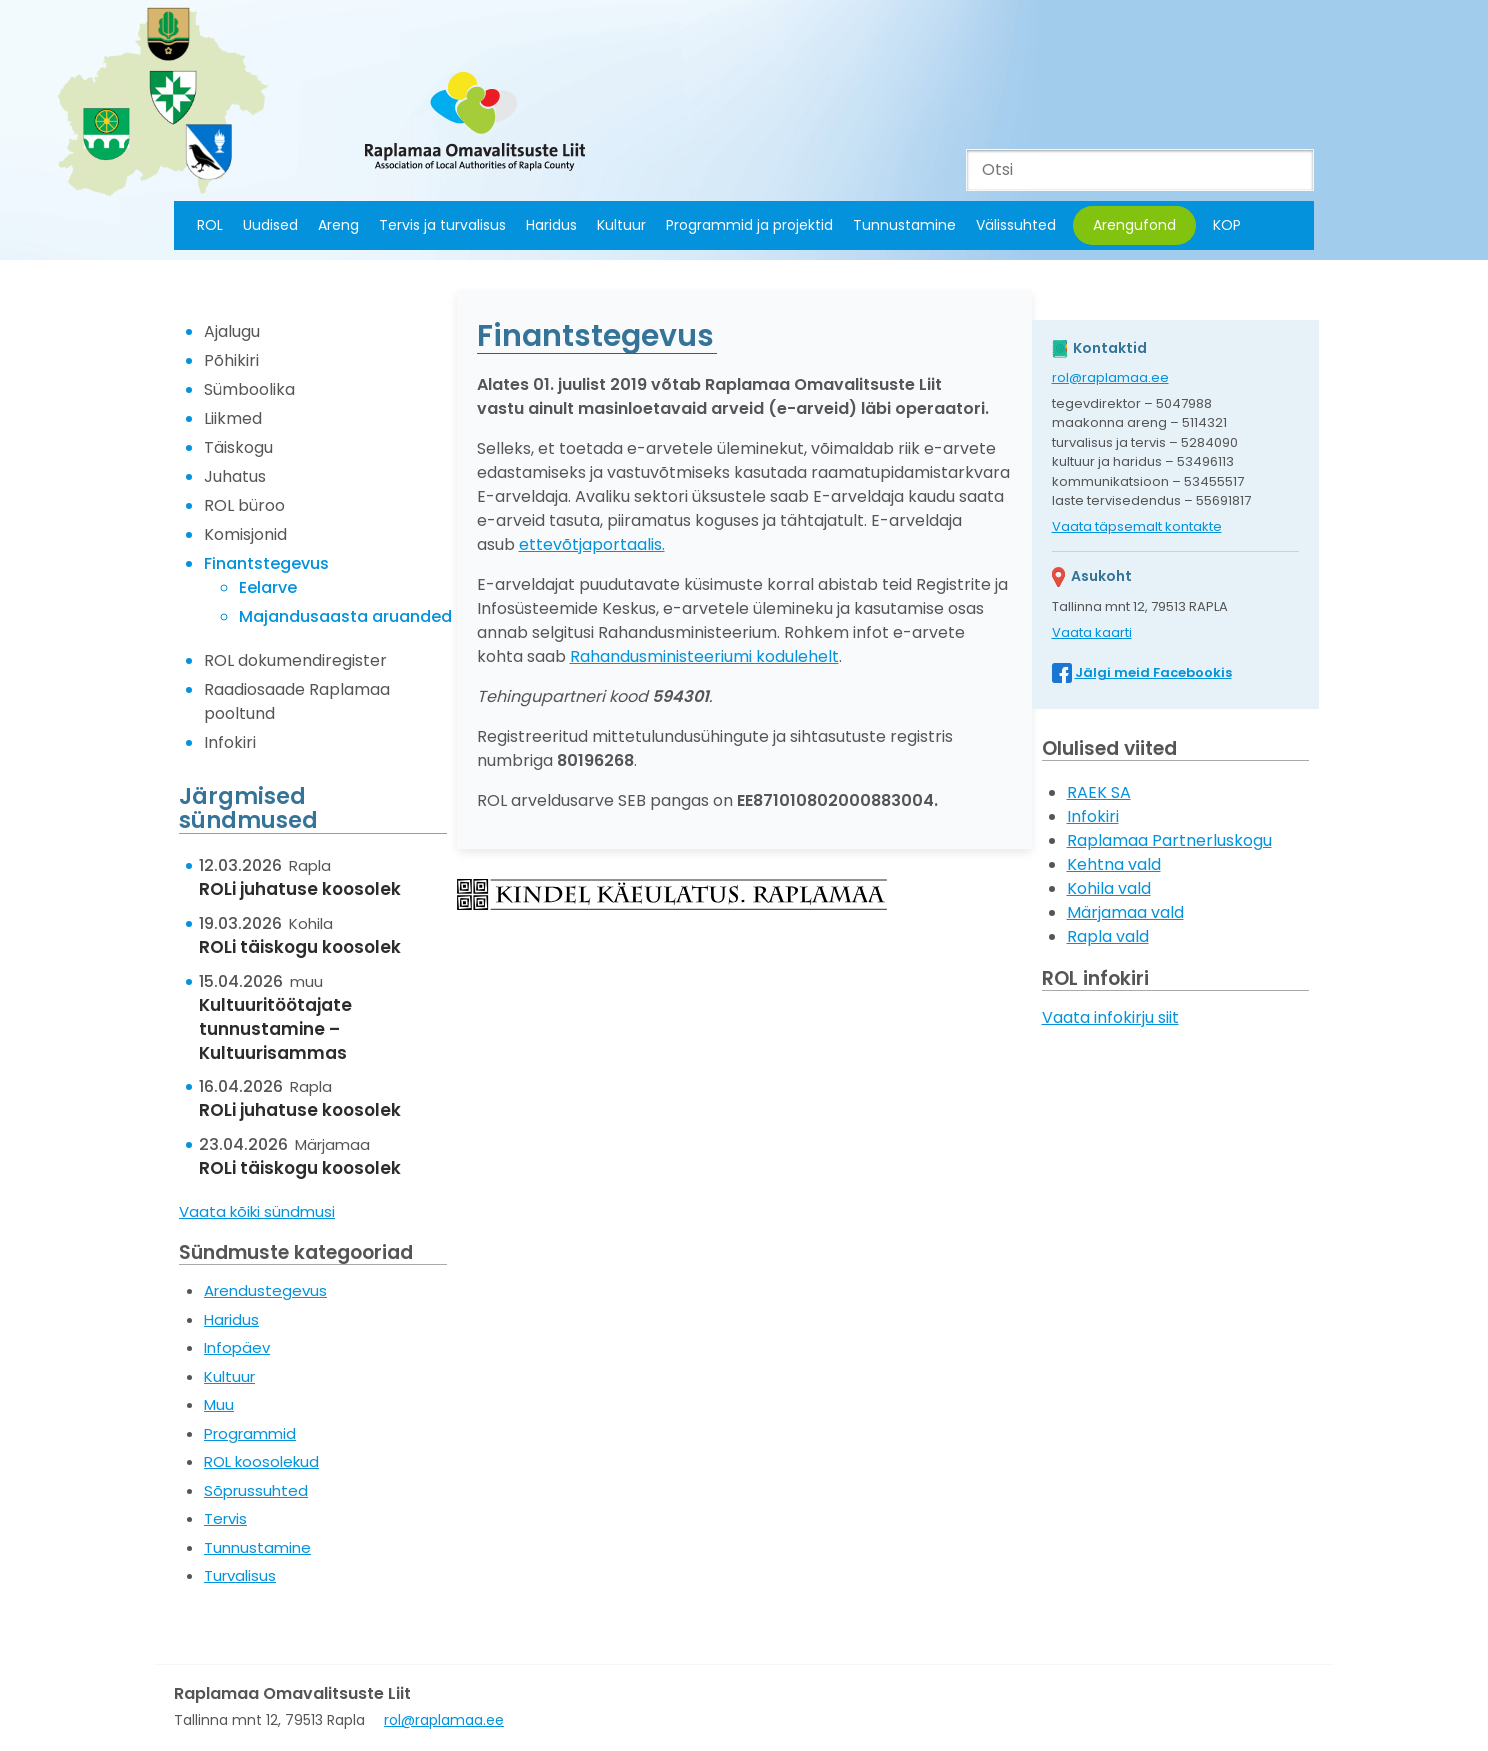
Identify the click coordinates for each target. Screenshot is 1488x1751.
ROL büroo (244, 505)
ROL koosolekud (261, 1461)
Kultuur (621, 225)
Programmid (250, 1433)
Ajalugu (232, 331)
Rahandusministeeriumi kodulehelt (704, 656)
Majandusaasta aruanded (345, 616)
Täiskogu (238, 447)
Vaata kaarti (1092, 632)
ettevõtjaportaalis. (592, 544)
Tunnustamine (904, 225)
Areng (338, 225)
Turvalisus (240, 1575)
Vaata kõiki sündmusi (257, 1211)
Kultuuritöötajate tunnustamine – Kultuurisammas (275, 1029)
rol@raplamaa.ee (1110, 377)
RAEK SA (1099, 792)
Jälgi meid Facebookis (1153, 672)
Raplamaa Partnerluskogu (1169, 840)
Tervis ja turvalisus (442, 225)
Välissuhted (1016, 225)
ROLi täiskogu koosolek (300, 947)
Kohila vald (1109, 888)
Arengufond (1134, 225)
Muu (219, 1404)
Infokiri (230, 742)
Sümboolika (249, 389)
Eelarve (268, 587)
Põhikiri (231, 360)
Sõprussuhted (256, 1490)
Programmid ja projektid (749, 225)
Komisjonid (245, 534)
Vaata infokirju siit (1110, 1017)
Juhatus (235, 476)
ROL (210, 225)
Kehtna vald (1114, 864)
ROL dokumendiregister (295, 660)
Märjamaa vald (1125, 912)
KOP (1227, 225)
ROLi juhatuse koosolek (300, 889)
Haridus (551, 225)
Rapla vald (1108, 936)
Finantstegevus (266, 563)
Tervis (225, 1518)
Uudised (270, 225)
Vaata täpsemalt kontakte (1137, 526)
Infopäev (237, 1347)
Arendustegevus (265, 1290)
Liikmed (233, 418)
